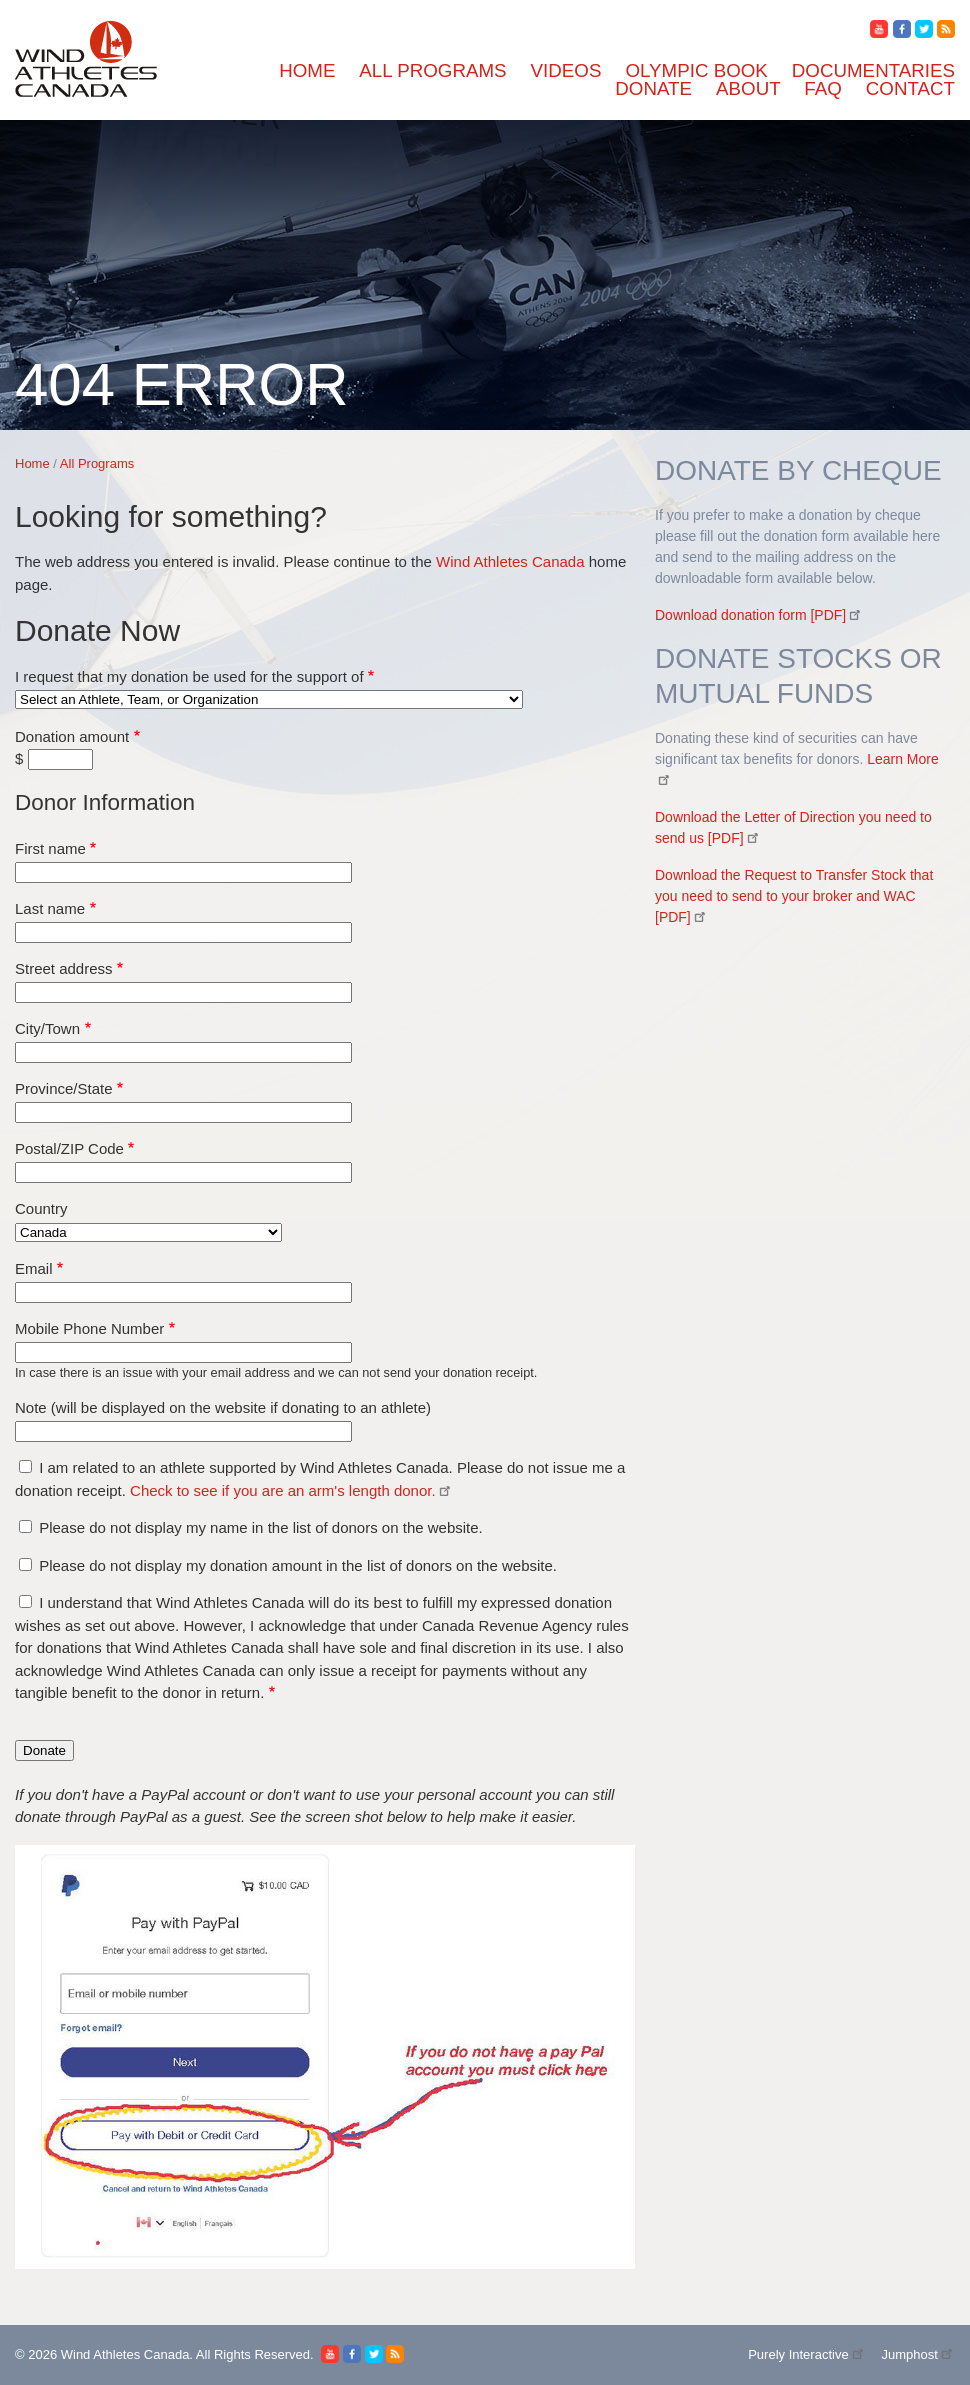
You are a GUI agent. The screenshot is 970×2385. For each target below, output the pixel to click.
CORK (110, 495)
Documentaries (96, 1827)
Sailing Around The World (172, 1845)
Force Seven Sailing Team (172, 783)
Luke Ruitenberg (142, 1737)
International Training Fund (176, 891)
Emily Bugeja (132, 747)
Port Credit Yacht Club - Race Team (203, 1269)
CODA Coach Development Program (207, 477)
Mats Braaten (131, 1071)
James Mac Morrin (148, 963)
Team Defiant (131, 1539)
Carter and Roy (137, 567)
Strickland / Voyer (146, 1521)
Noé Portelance (137, 1179)
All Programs (91, 225)
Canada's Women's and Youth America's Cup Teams (253, 513)
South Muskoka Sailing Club (180, 1485)
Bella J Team (129, 459)
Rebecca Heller (137, 1341)
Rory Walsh (125, 1377)
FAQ (63, 1917)
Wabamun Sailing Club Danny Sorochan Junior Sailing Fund (283, 1665)
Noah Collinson (138, 1143)
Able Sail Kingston (149, 315)
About (68, 1881)
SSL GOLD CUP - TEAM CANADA (208, 1431)
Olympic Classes (142, 1773)
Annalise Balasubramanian (174, 405)
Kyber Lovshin (136, 1017)
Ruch (105, 1395)
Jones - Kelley (134, 999)
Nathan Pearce (134, 1107)
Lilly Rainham (134, 1053)
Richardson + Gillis (150, 1359)
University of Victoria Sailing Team (202, 1611)
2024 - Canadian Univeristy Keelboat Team (227, 261)
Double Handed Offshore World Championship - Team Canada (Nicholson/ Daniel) (355, 693)
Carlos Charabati (142, 549)
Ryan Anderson (137, 1413)
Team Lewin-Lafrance (159, 1557)
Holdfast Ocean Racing (162, 837)
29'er (103, 279)
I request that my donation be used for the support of (176, 2267)
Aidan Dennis (132, 333)
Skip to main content (74, 16)
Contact (73, 1935)
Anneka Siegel (135, 423)
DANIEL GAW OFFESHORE (185, 675)
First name (58, 2332)
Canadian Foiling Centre (166, 531)
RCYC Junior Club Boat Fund (185, 1305)
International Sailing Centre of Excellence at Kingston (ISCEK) (292, 873)
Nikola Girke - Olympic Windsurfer (202, 1125)
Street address (68, 2374)
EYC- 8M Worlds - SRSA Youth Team (211, 711)
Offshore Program (146, 1791)
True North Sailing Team (167, 1593)
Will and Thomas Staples (168, 1683)
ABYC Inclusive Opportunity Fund (201, 297)
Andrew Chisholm (147, 351)
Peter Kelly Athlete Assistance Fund (203, 1233)
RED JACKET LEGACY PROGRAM (211, 1323)
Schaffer (115, 1449)
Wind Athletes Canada (480, 2182)
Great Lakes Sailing (151, 819)
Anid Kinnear (132, 369)
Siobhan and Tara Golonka (173, 1467)
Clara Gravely (133, 603)
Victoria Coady (136, 1629)
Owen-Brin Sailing (148, 1197)
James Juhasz (131, 945)
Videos (70, 1755)
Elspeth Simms (136, 729)
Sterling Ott (125, 1503)
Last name (57, 2353)
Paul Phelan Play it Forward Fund (196, 1215)
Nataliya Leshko (140, 1089)
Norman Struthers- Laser (167, 1161)
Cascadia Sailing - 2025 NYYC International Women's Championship (311, 585)
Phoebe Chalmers (144, 1251)
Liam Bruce (126, 1035)
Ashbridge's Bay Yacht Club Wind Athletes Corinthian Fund (280, 441)
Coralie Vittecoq (140, 639)
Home (67, 207)
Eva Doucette (131, 765)
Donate (71, 1863)
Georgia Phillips (140, 801)
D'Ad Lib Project (143, 657)
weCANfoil (125, 1719)
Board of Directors (148, 1899)
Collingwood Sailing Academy (186, 621)
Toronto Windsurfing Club (173, 1575)
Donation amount (64, 2287)
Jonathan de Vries (144, 981)
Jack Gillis (122, 909)
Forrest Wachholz (144, 243)
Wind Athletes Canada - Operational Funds (225, 1701)
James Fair (122, 927)
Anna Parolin (130, 387)
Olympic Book (95, 1809)
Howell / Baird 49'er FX (165, 855)
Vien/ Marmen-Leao (153, 1647)
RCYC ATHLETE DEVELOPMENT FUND (231, 1287)
